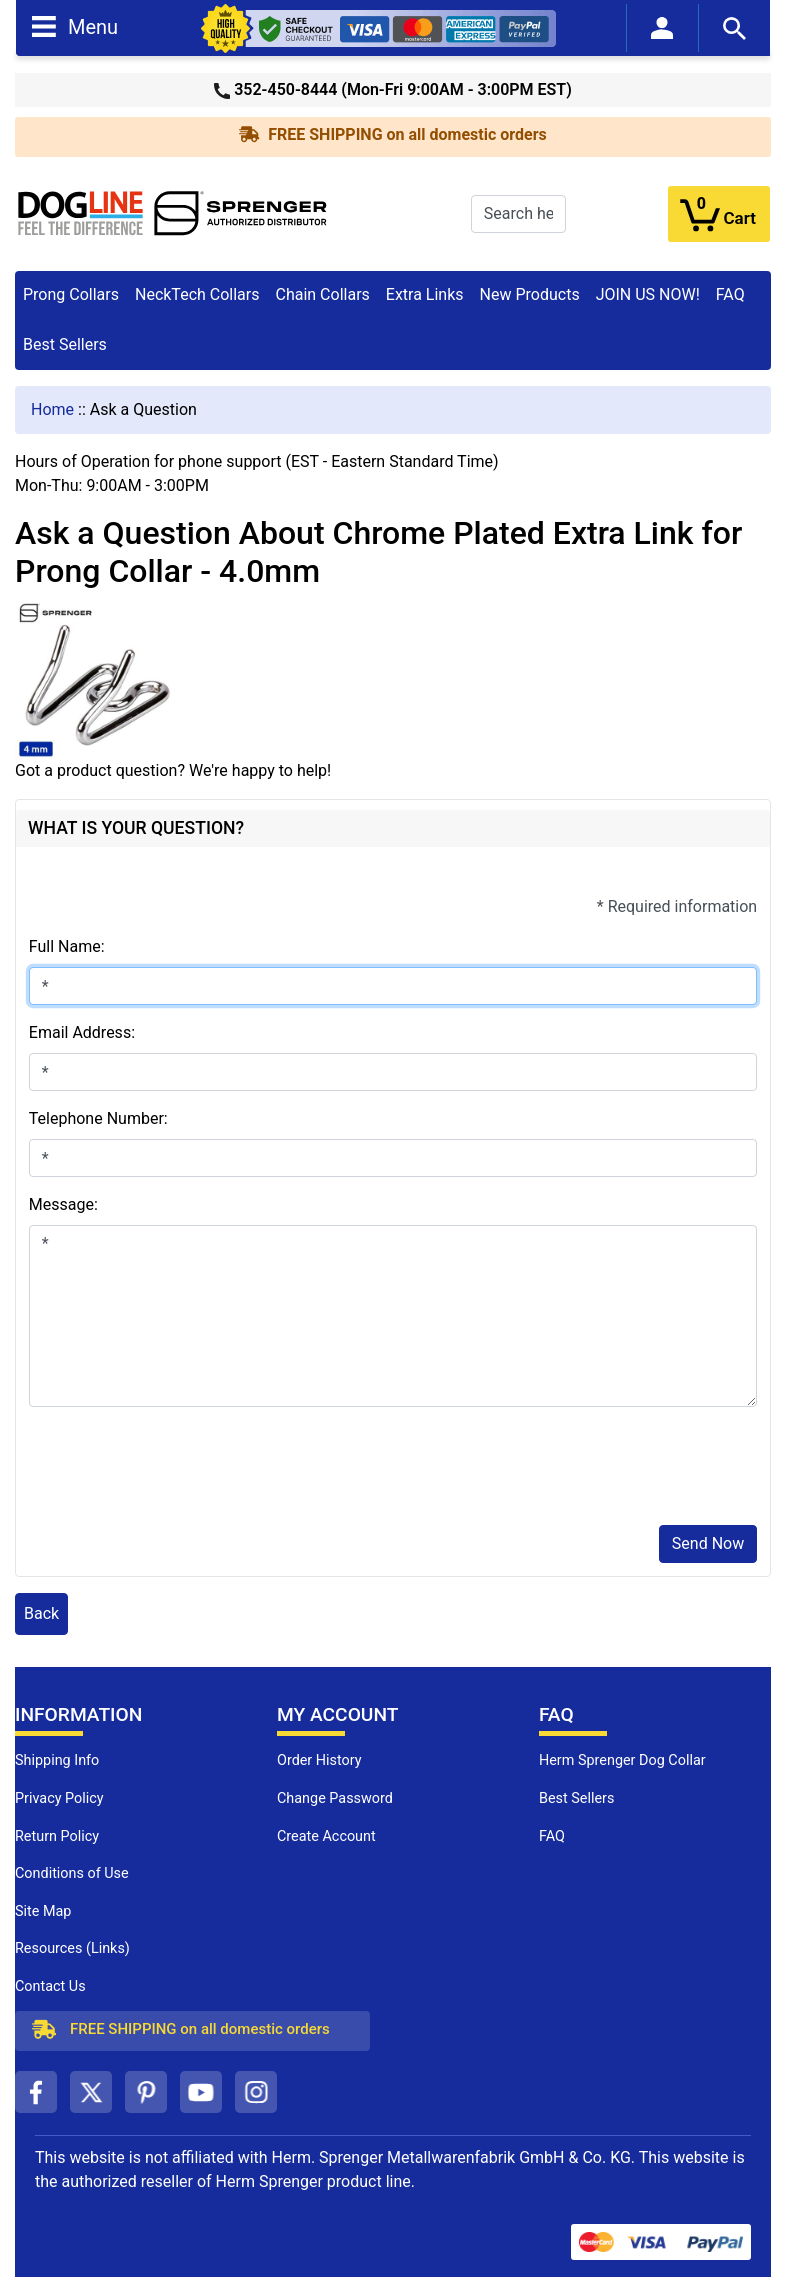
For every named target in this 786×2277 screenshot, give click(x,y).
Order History (319, 1760)
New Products (530, 294)
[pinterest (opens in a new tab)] (146, 2092)
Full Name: (67, 946)
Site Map (43, 1911)
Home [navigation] (52, 409)
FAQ (730, 294)
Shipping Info (57, 1760)
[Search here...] (519, 214)
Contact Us (50, 1986)
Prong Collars (71, 294)
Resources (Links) (72, 1948)
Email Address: (82, 1032)
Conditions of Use (72, 1873)
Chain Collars (322, 294)
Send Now (708, 1543)
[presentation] (181, 1470)
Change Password (335, 1798)
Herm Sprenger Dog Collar (622, 1760)
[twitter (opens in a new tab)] (91, 2092)
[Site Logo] (173, 212)
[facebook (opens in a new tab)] (36, 2092)
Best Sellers (65, 344)
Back (41, 1613)
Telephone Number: (98, 1118)
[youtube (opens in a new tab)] (201, 2092)
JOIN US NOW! (648, 294)
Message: (63, 1204)
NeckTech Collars (197, 294)
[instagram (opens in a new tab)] (256, 2092)
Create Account (326, 1836)
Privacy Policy (59, 1798)
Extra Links (425, 294)
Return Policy (57, 1836)
